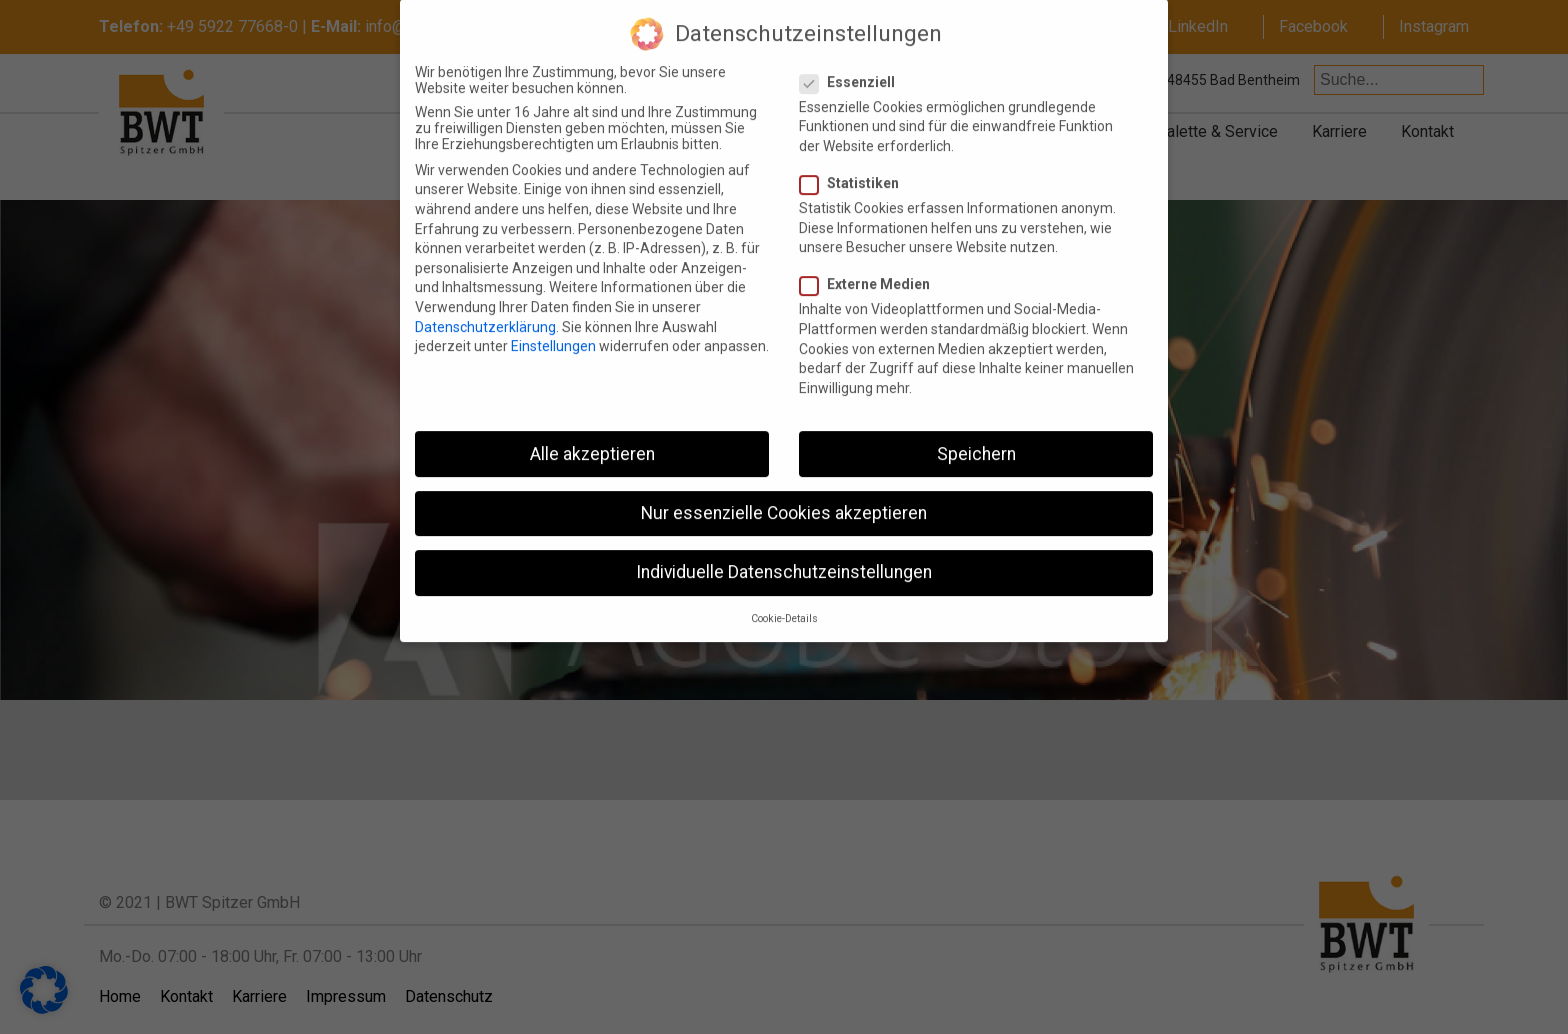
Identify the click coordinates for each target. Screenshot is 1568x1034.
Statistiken (857, 165)
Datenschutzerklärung (485, 309)
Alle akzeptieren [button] (592, 436)
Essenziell (855, 64)
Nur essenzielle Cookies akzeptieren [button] (784, 495)
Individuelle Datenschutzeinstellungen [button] (784, 554)
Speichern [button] (976, 436)
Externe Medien (873, 267)
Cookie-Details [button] (784, 601)
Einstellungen (553, 328)
